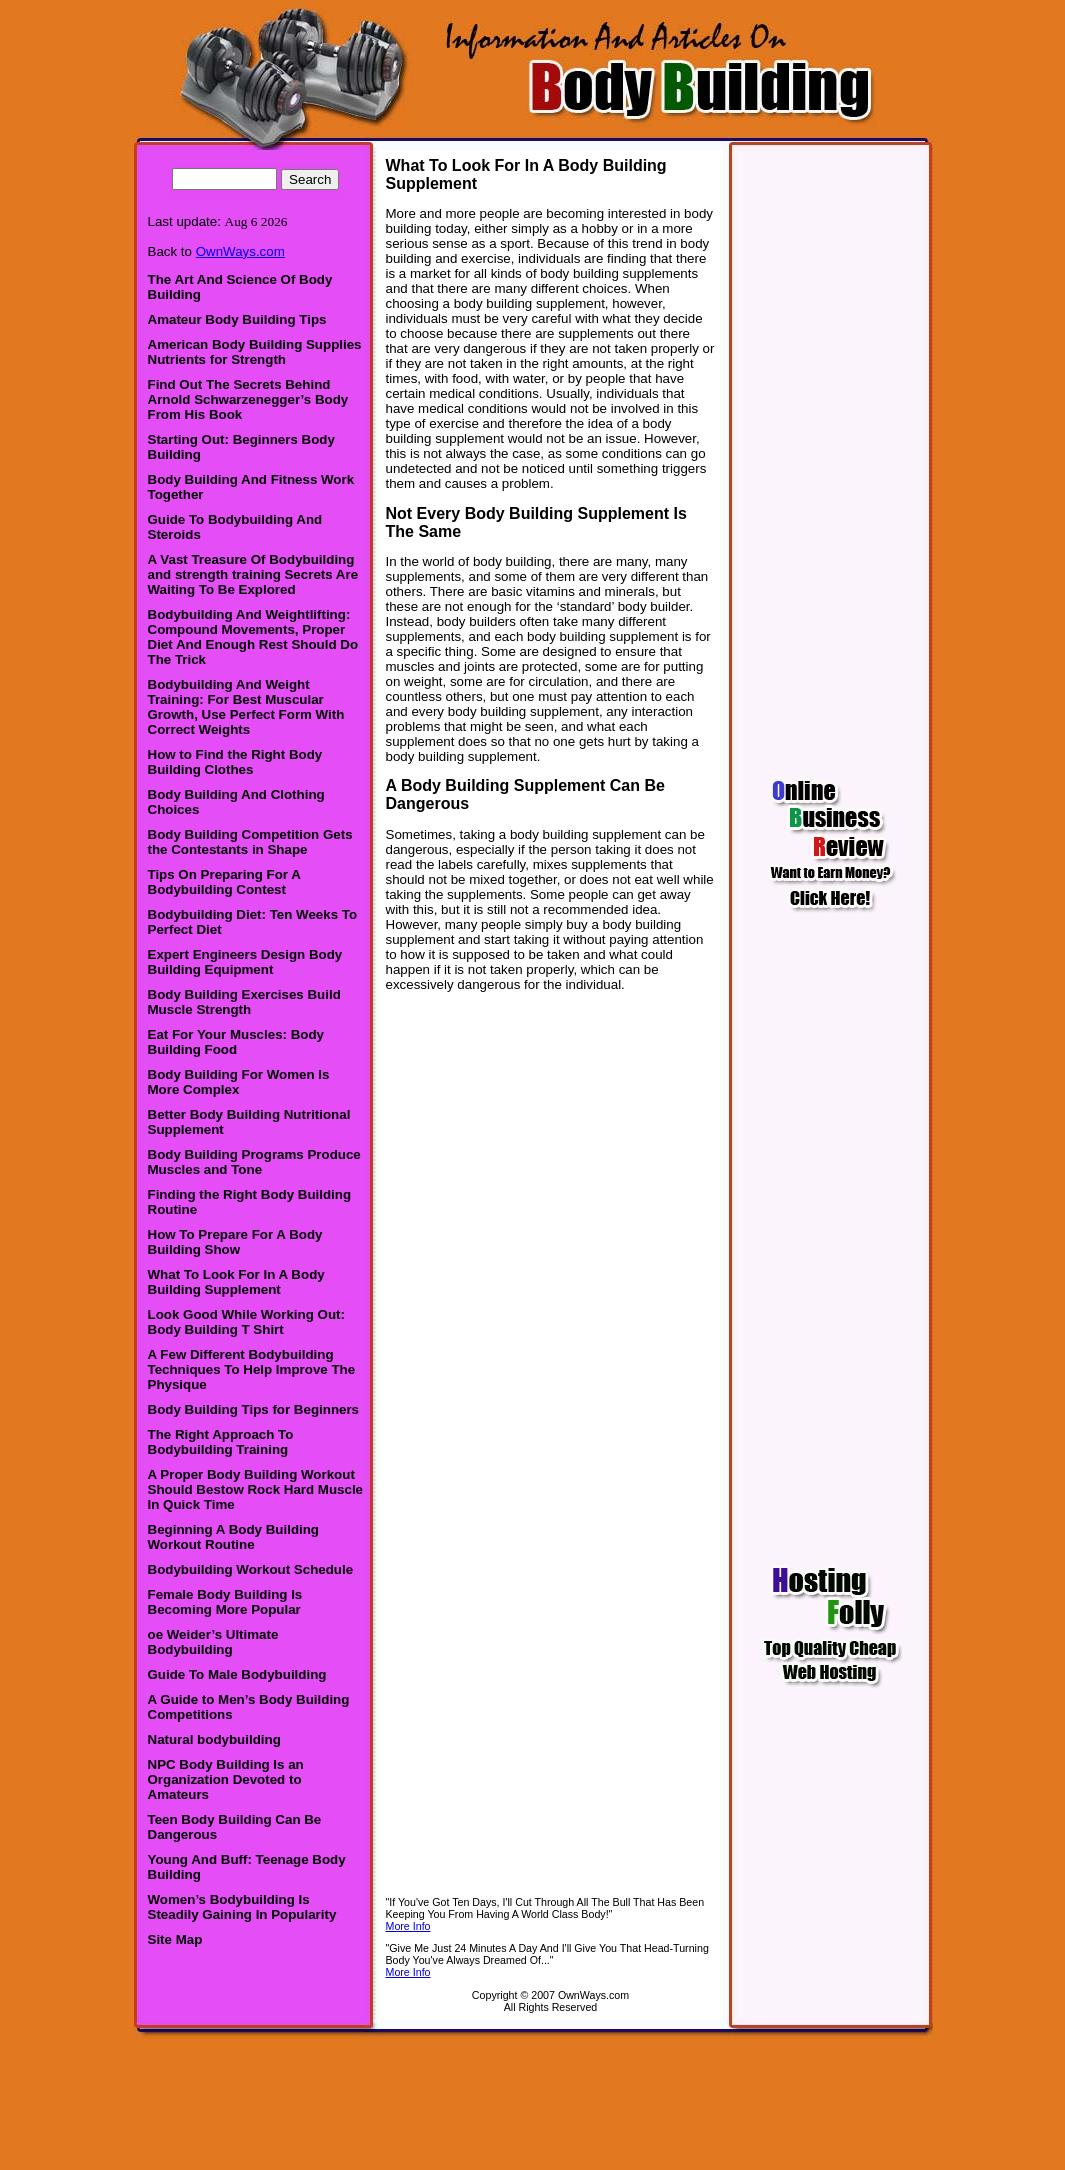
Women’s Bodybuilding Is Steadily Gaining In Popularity (242, 1907)
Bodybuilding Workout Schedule (251, 1569)
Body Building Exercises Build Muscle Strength (244, 1002)
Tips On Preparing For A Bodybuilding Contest (224, 882)
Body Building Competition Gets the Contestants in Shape (250, 842)
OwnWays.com (240, 251)
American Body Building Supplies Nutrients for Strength (255, 352)
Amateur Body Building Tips (237, 319)
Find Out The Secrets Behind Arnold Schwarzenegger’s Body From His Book (248, 399)
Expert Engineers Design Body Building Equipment (245, 962)
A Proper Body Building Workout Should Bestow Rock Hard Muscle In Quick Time (256, 1489)
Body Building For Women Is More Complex (239, 1082)
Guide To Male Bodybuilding (237, 1674)
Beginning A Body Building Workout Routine (234, 1537)
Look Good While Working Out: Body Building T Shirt (246, 1322)
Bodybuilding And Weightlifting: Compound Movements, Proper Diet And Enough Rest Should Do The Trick (253, 637)
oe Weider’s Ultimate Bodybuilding (213, 1642)
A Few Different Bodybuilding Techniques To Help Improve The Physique (252, 1369)
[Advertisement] (533, 2095)
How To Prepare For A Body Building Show (235, 1242)
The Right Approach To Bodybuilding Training (221, 1442)
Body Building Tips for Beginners (254, 1409)
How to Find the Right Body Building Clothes (235, 762)
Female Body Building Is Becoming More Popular (225, 1602)
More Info (408, 1926)
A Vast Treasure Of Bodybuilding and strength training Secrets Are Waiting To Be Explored (253, 574)
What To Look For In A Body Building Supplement (236, 1282)
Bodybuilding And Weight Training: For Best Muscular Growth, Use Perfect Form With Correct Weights (246, 707)
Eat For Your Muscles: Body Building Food (236, 1042)
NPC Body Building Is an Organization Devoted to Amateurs (226, 1779)
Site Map (175, 1939)
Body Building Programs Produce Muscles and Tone (254, 1162)
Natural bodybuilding (214, 1739)
